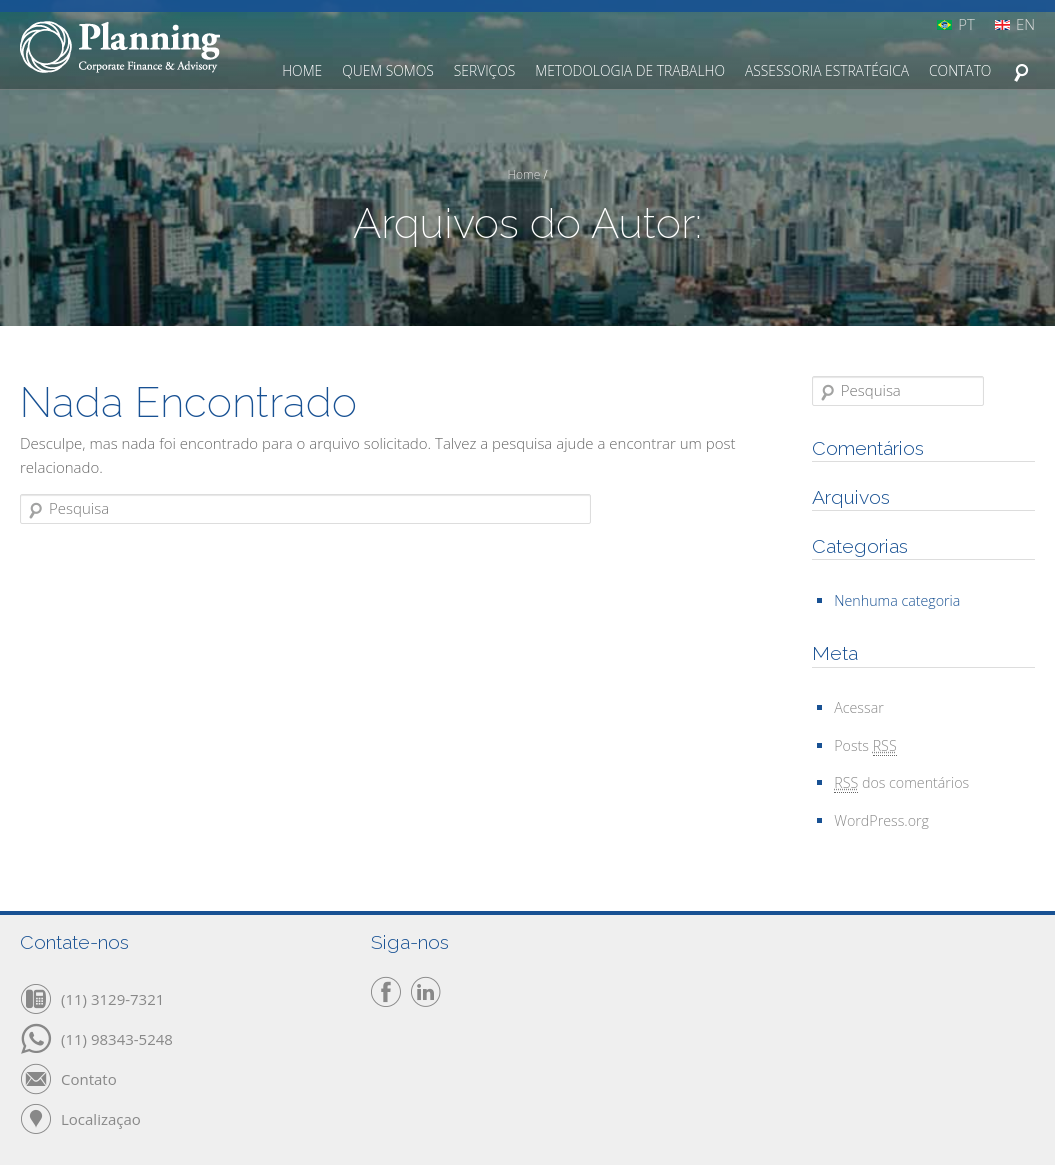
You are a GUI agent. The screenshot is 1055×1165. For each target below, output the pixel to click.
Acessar (859, 707)
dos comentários (901, 783)
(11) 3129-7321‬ (112, 998)
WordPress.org (881, 820)
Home (523, 174)
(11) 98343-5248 (117, 1038)
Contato (89, 1078)
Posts (865, 746)
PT (966, 24)
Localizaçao (101, 1118)
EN (1025, 24)
